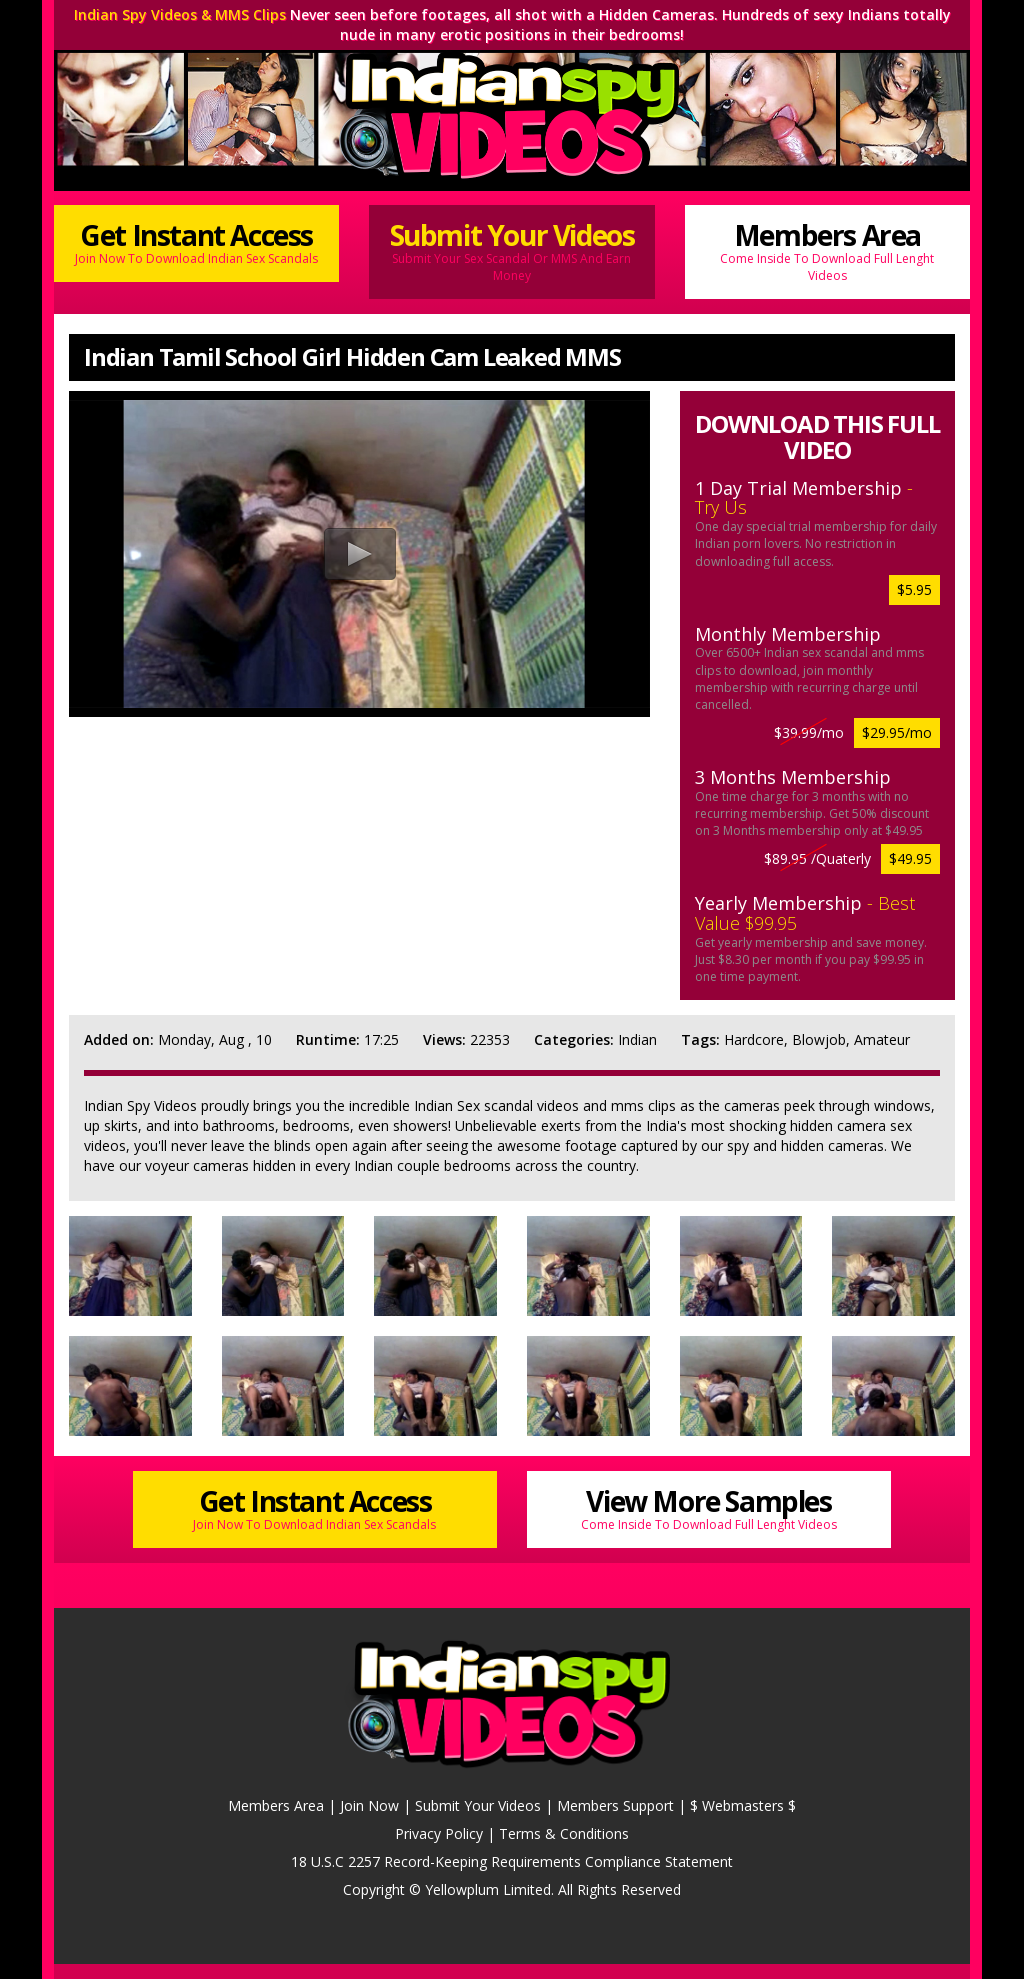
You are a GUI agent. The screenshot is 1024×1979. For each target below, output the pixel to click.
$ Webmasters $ (743, 1805)
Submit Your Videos (511, 250)
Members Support (615, 1805)
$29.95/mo (897, 732)
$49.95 (910, 858)
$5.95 (914, 589)
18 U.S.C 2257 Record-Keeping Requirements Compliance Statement (512, 1861)
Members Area (827, 250)
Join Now (369, 1805)
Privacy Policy (439, 1833)
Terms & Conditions (564, 1833)
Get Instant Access (196, 241)
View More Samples (709, 1507)
